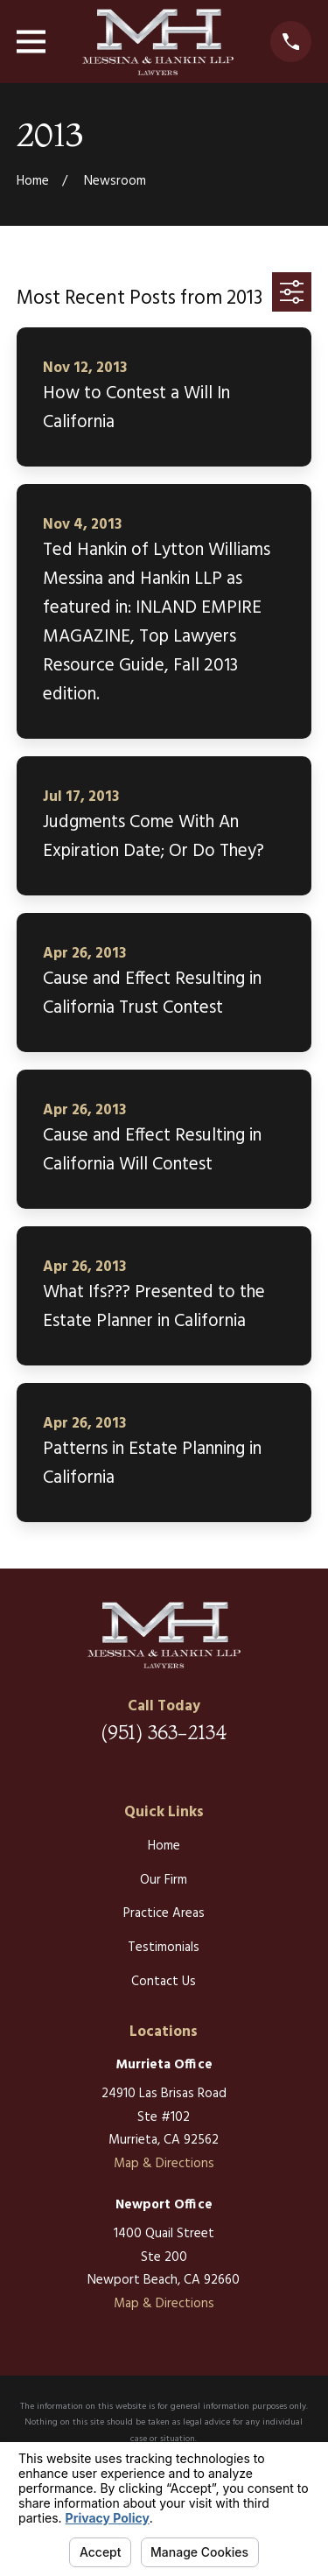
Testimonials (163, 1947)
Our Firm (163, 1880)
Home (164, 1846)
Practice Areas (164, 1913)
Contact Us (163, 1981)
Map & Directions (164, 2163)
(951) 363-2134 (164, 1732)
